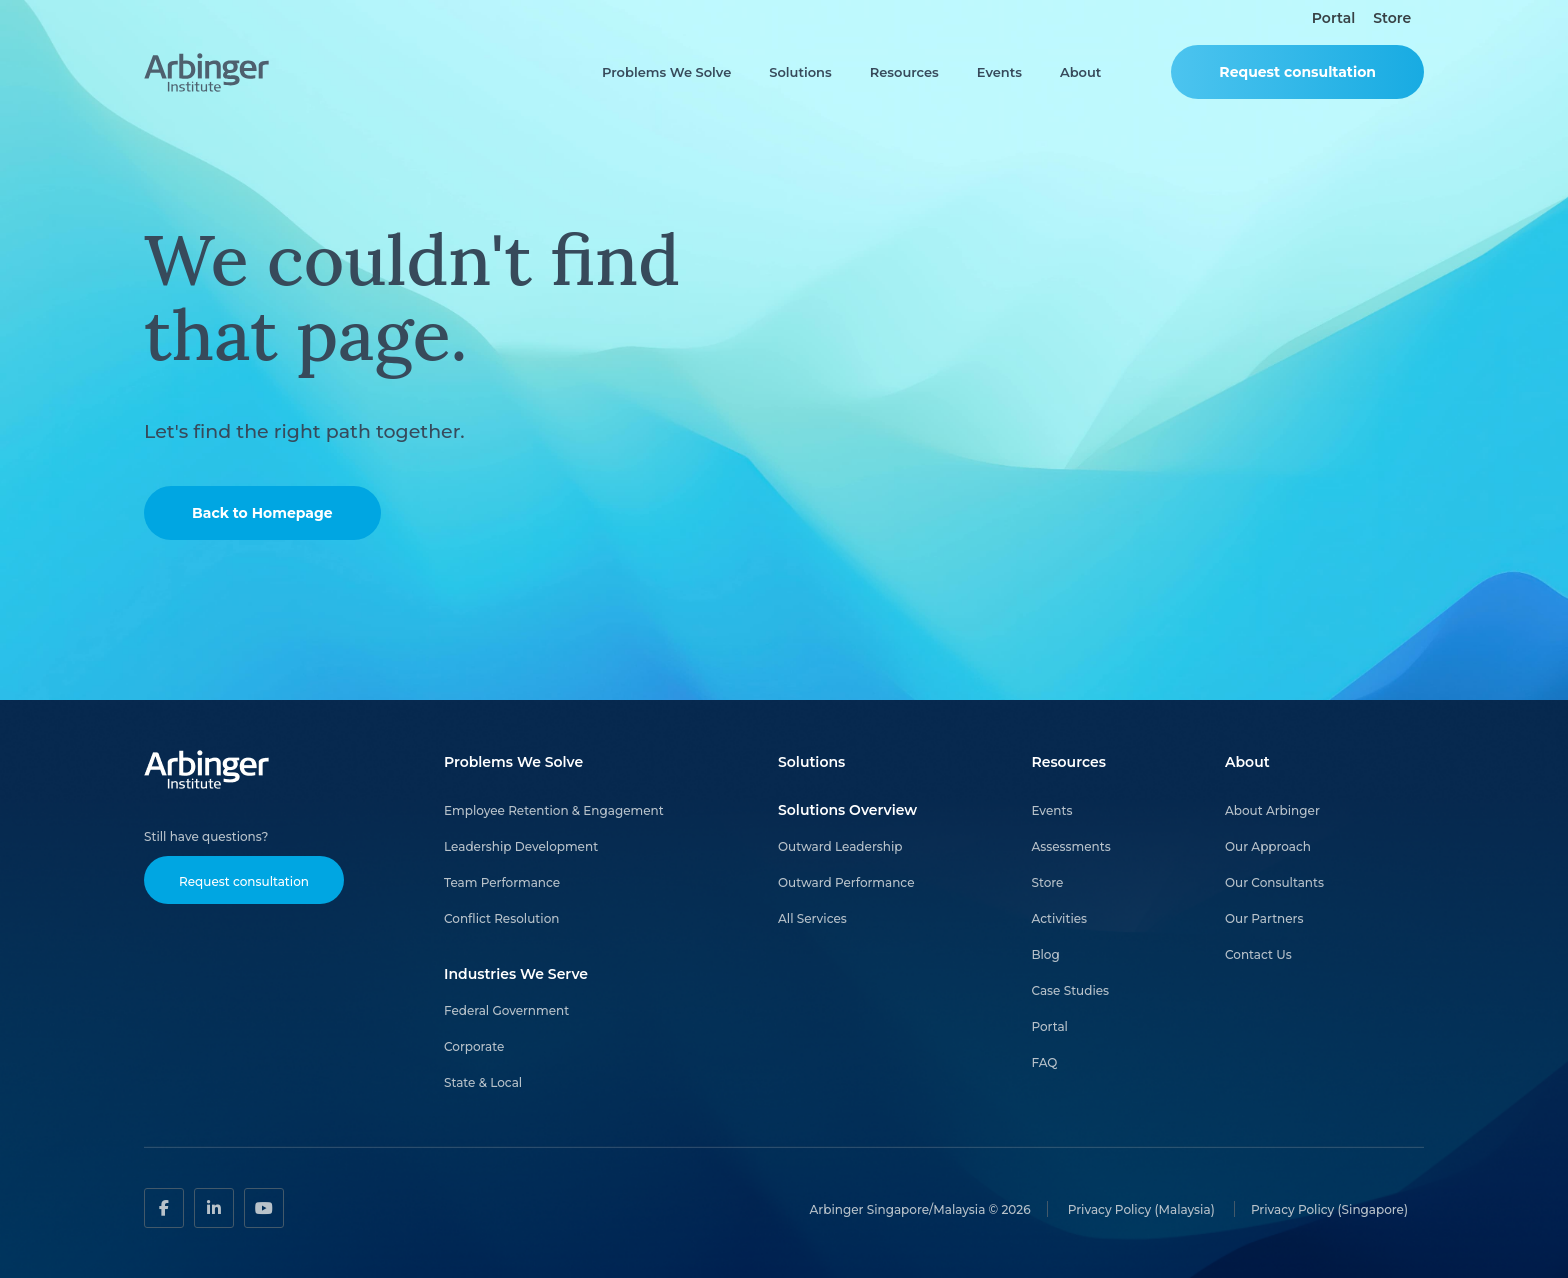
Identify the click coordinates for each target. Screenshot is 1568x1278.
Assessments (1070, 846)
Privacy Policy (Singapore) (1329, 1208)
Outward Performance (846, 882)
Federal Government (506, 1010)
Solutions (800, 72)
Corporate (474, 1046)
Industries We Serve (516, 974)
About (1080, 72)
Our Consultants (1274, 882)
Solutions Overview (847, 810)
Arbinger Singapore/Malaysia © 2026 (920, 1208)
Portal (1333, 18)
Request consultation (1297, 72)
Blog (1045, 954)
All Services (812, 918)
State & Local (483, 1082)
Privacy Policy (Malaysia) (1143, 1208)
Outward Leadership (840, 846)
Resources (904, 72)
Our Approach (1268, 846)
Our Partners (1264, 918)
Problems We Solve (666, 72)
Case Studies (1070, 990)
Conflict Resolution (501, 918)
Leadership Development (521, 846)
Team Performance (502, 882)
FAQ (1044, 1062)
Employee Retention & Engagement (554, 810)
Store (1392, 18)
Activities (1059, 918)
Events (999, 72)
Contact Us (1258, 954)
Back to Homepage (262, 513)
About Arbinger (1272, 810)
